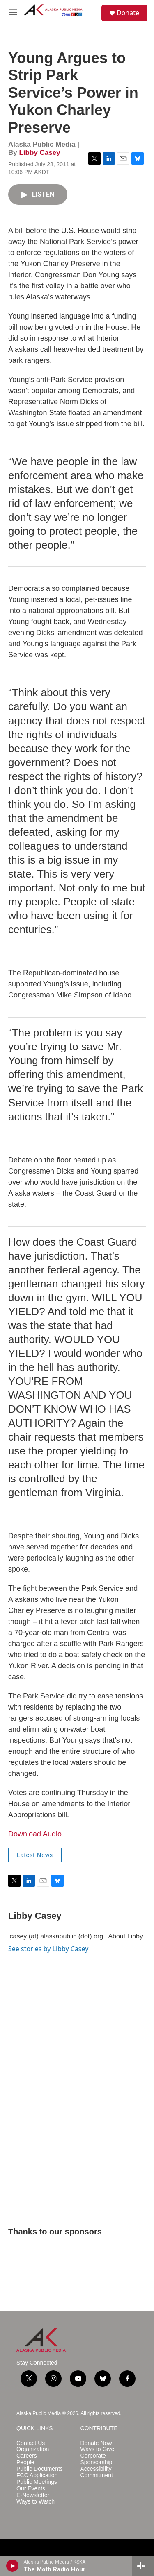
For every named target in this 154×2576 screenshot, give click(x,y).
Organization (32, 2449)
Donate (128, 12)
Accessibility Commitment (96, 2472)
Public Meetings (36, 2482)
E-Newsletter (32, 2495)
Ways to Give (97, 2449)
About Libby (125, 1936)
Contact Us (30, 2443)
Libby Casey (39, 152)
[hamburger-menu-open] (13, 12)
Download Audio (35, 1834)
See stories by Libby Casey (48, 1948)
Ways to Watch (35, 2502)
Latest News (35, 1855)
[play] (12, 2566)
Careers (26, 2456)
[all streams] (143, 2566)
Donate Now (96, 2443)
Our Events (30, 2489)
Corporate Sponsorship (96, 2459)
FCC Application (36, 2475)
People (25, 2462)
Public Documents (39, 2469)
